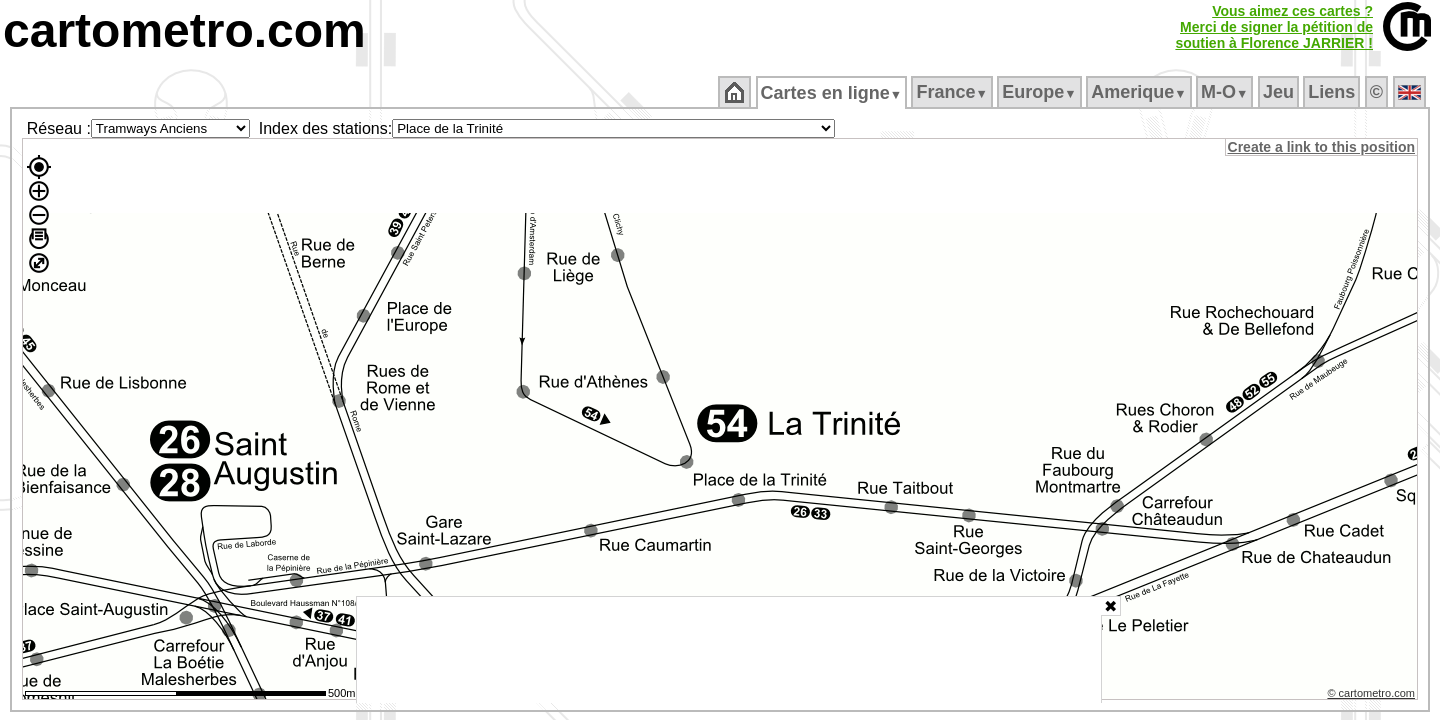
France (953, 92)
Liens (1333, 92)
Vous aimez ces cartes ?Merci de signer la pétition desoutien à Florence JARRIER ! (1274, 27)
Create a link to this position (1322, 147)
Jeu (1279, 92)
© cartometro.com (1373, 696)
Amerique (1140, 92)
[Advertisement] (729, 650)
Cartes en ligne (832, 93)
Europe (1041, 92)
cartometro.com (184, 30)
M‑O (1226, 92)
